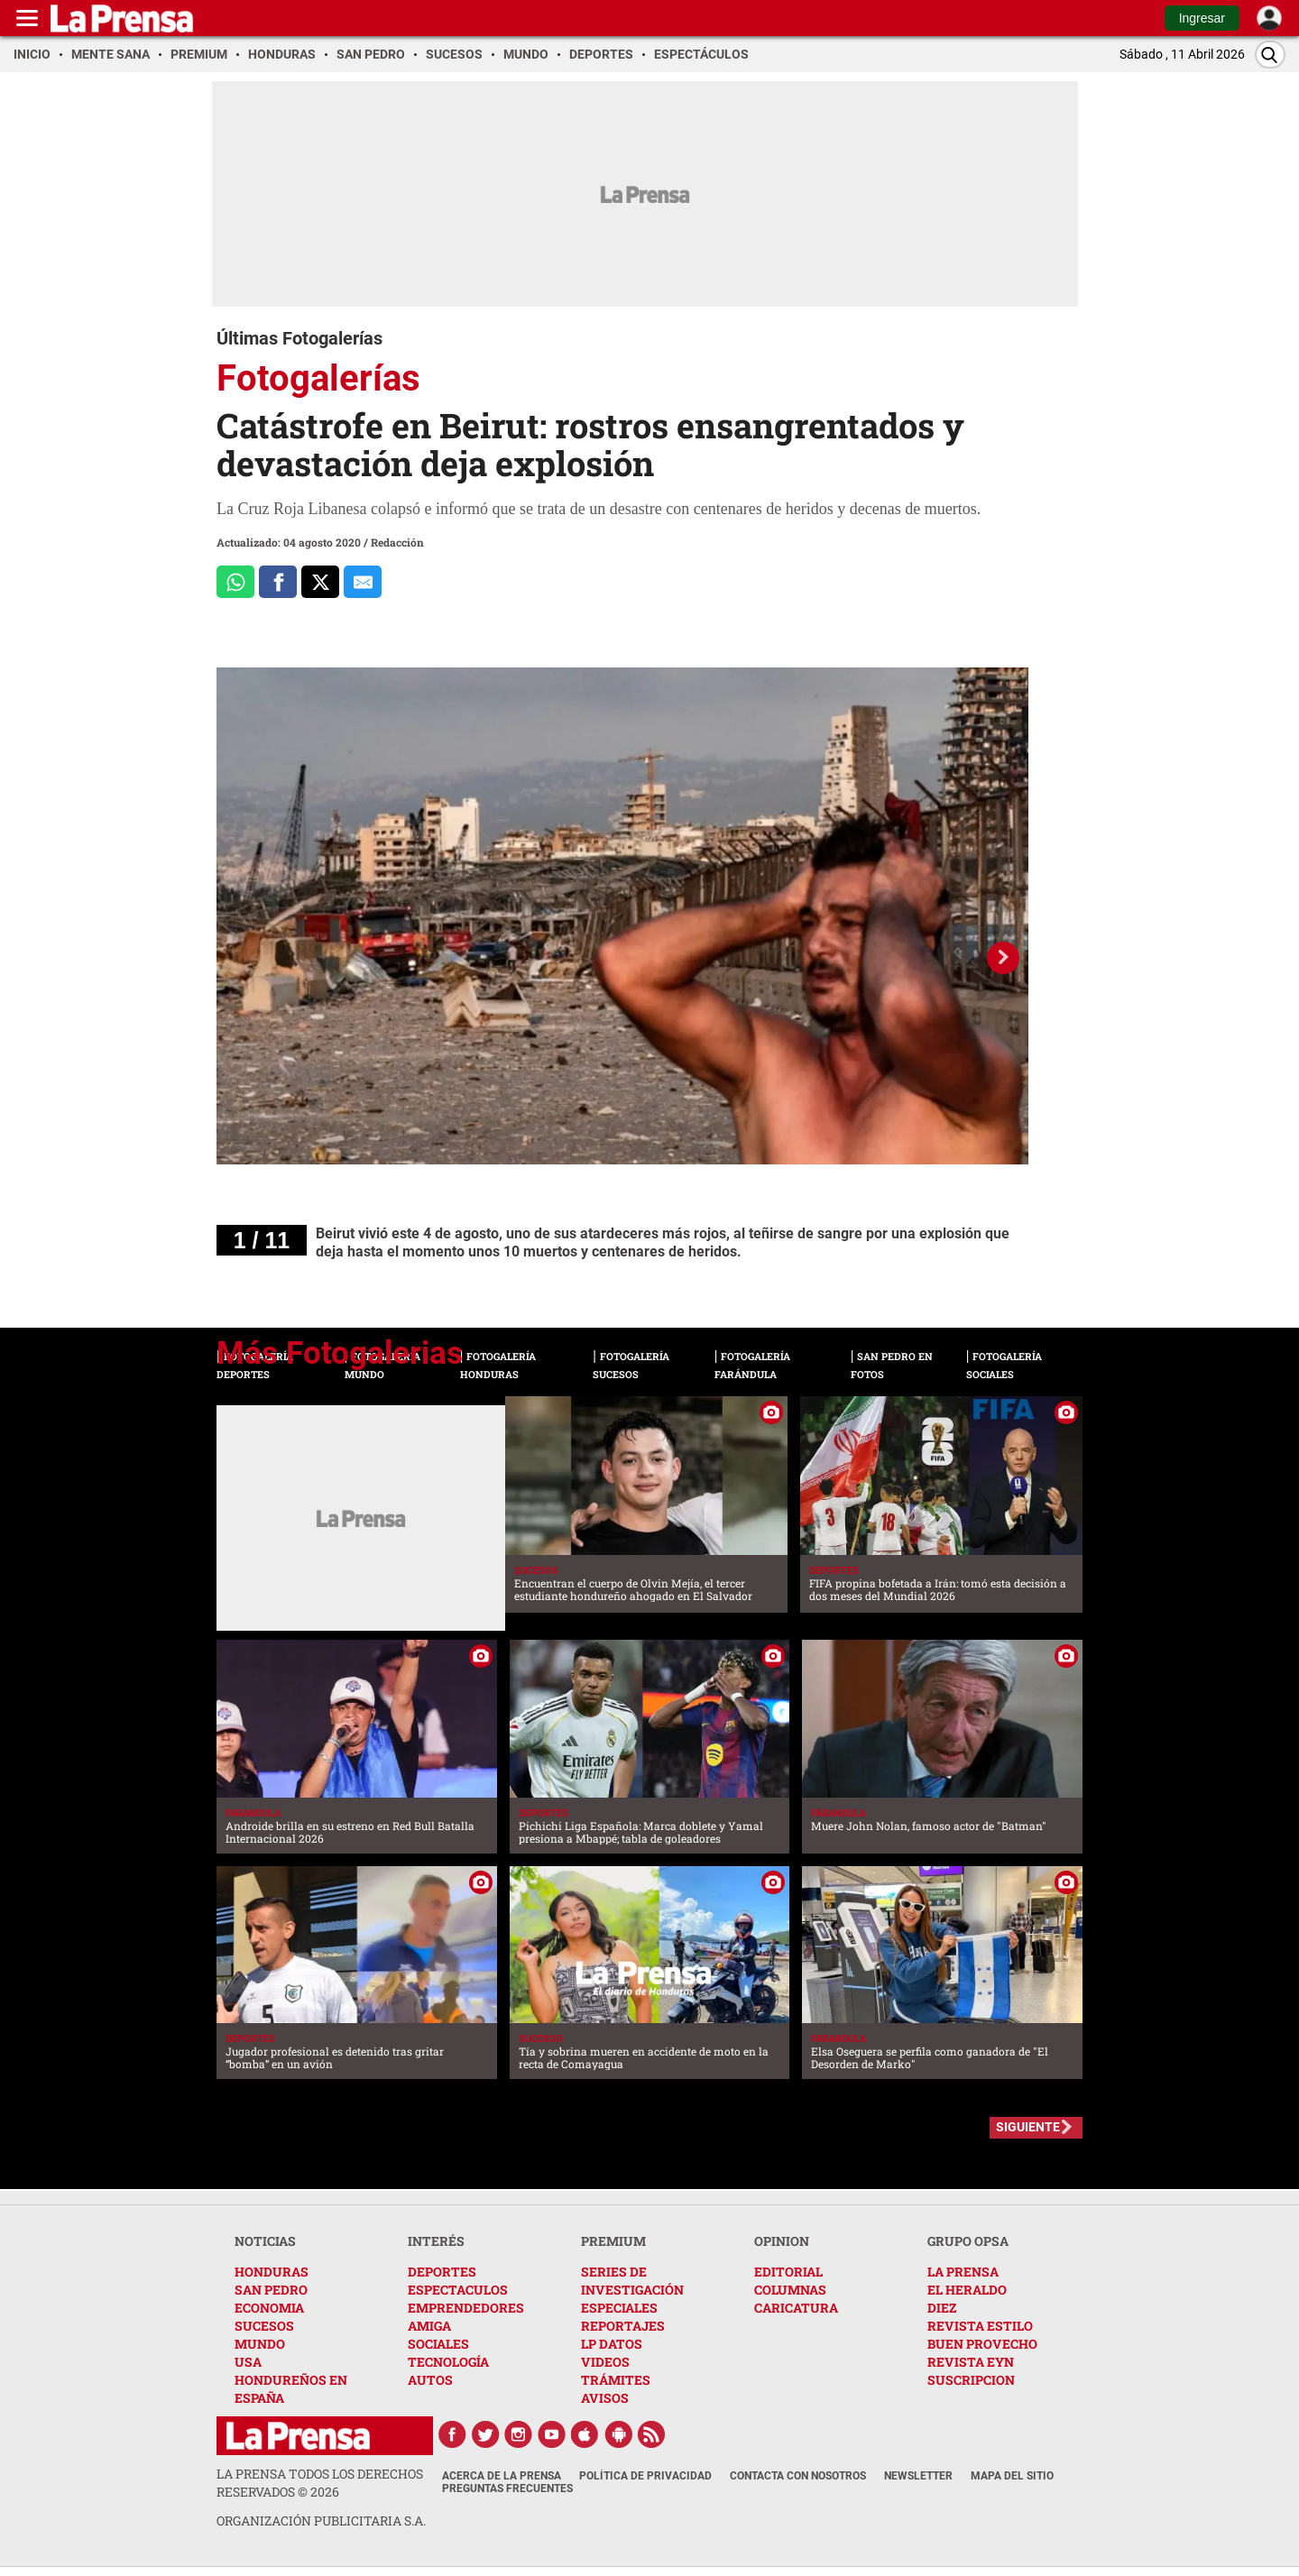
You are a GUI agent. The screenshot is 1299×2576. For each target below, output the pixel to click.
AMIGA (429, 2325)
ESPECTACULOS (458, 2289)
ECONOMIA (269, 2307)
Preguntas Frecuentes (507, 2488)
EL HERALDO (967, 2289)
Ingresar (1202, 18)
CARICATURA (796, 2307)
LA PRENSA (963, 2271)
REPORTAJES (623, 2325)
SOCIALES (438, 2343)
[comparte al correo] (363, 582)
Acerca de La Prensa (501, 2476)
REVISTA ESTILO (980, 2325)
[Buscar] (1270, 55)
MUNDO (260, 2343)
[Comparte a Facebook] (278, 582)
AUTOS (430, 2379)
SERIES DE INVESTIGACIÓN (632, 2280)
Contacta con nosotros (798, 2476)
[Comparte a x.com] (320, 582)
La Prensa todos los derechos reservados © (319, 2482)
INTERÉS (436, 2240)
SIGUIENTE (1028, 2127)
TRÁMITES (615, 2379)
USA (248, 2361)
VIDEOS (605, 2361)
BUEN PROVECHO (982, 2343)
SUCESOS (264, 2325)
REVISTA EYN (970, 2361)
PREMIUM (613, 2240)
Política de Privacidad (645, 2476)
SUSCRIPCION (971, 2379)
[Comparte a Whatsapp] (235, 582)
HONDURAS (272, 2271)
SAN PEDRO (271, 2289)
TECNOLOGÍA (448, 2361)
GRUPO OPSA (968, 2240)
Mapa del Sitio (1012, 2476)
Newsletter (918, 2476)
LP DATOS (611, 2343)
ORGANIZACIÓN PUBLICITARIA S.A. (321, 2520)
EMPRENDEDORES (466, 2307)
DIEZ (941, 2307)
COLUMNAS (790, 2289)
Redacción (397, 542)
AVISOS (605, 2397)
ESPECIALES (619, 2307)
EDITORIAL (788, 2271)
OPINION (781, 2240)
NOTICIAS (265, 2240)
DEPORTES (442, 2271)
